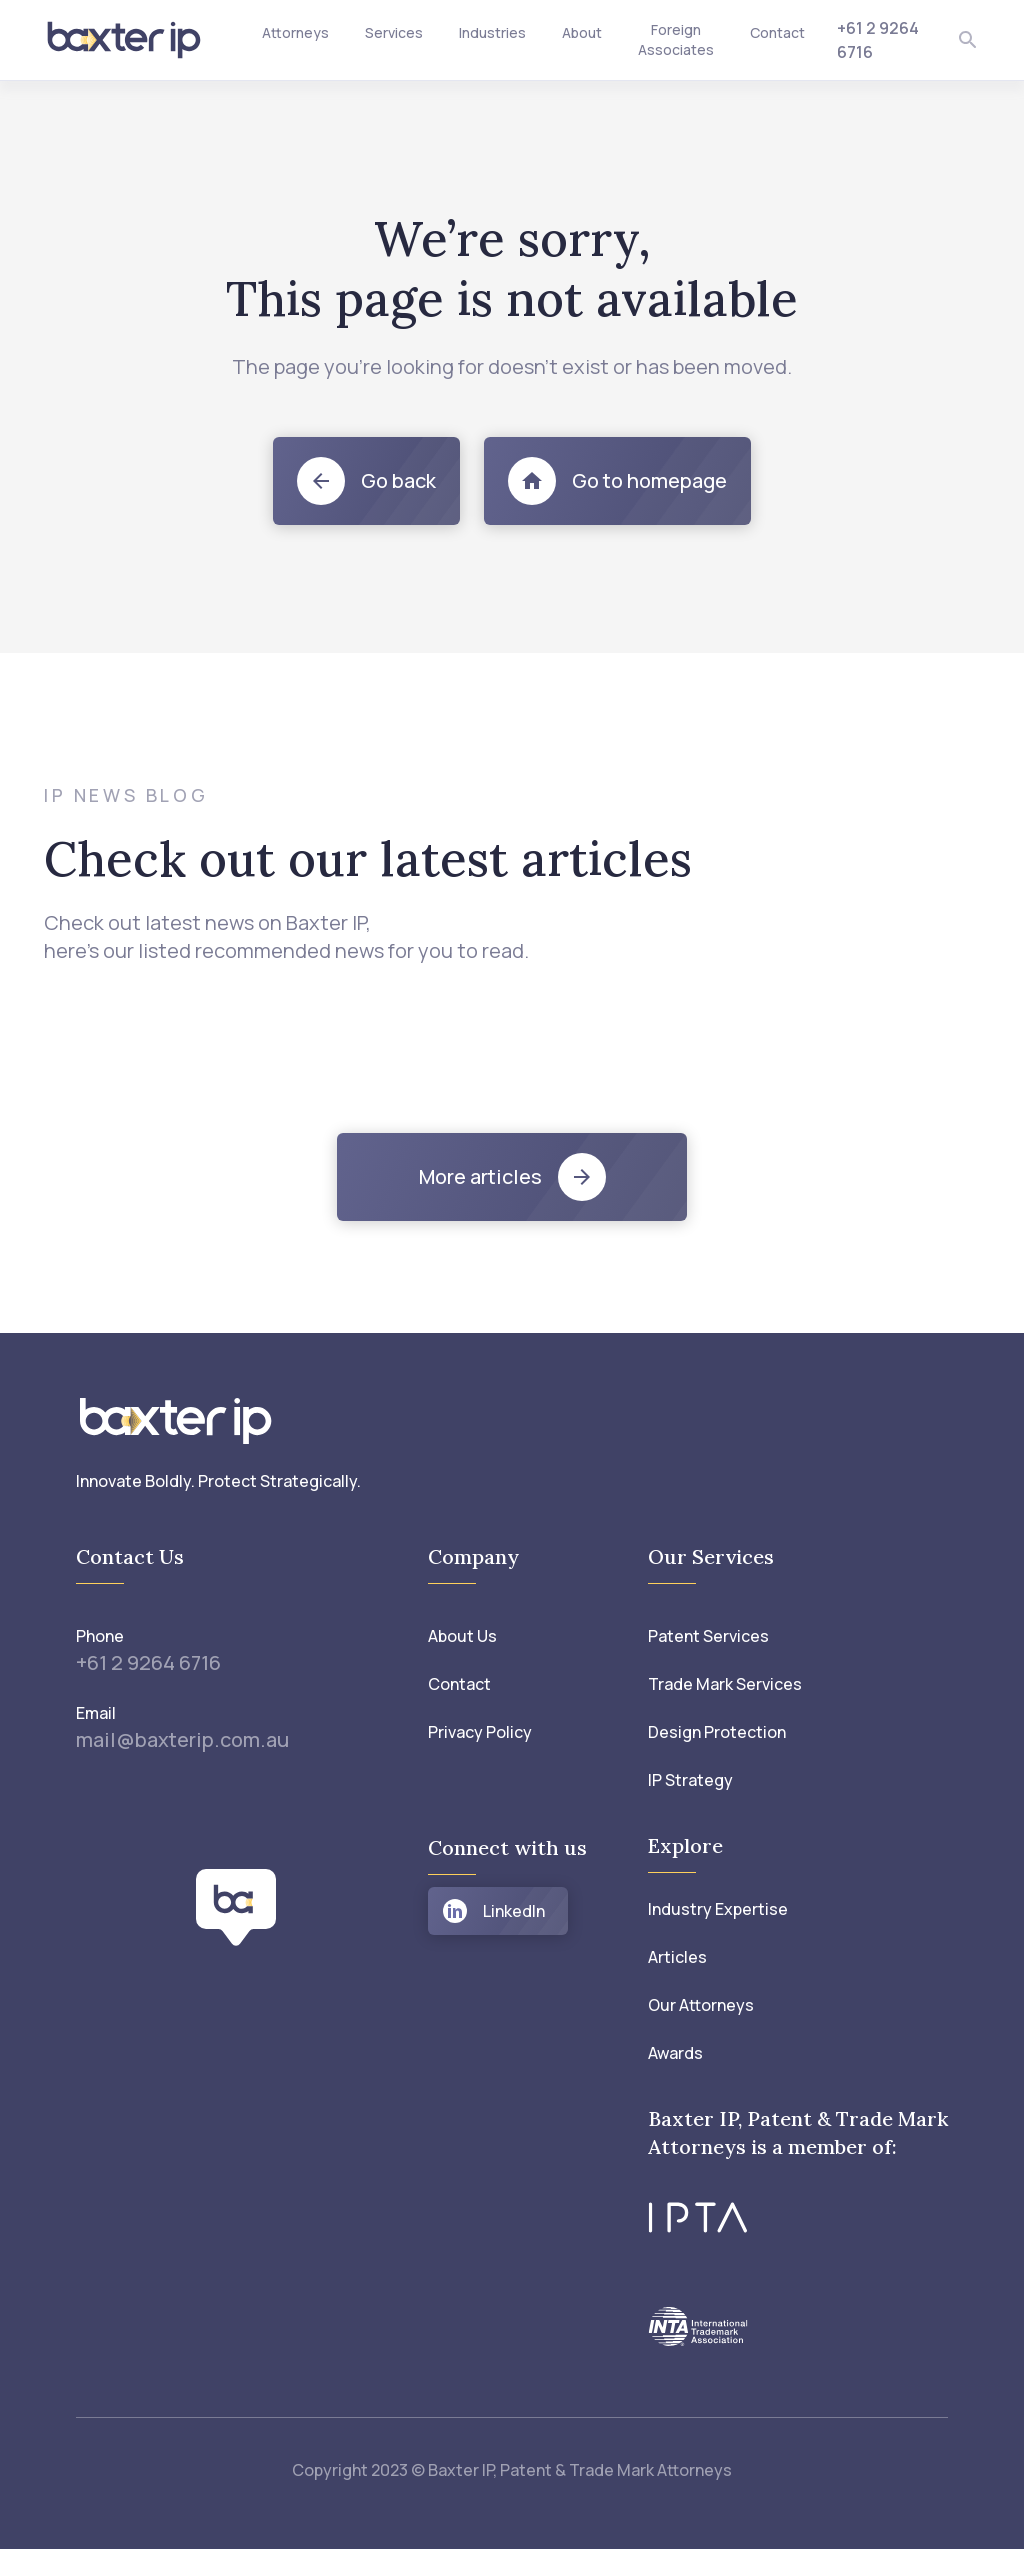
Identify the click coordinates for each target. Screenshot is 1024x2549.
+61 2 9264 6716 (148, 1662)
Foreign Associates (676, 39)
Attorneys (295, 32)
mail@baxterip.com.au (182, 1739)
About (582, 32)
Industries (492, 32)
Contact (777, 32)
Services (394, 32)
